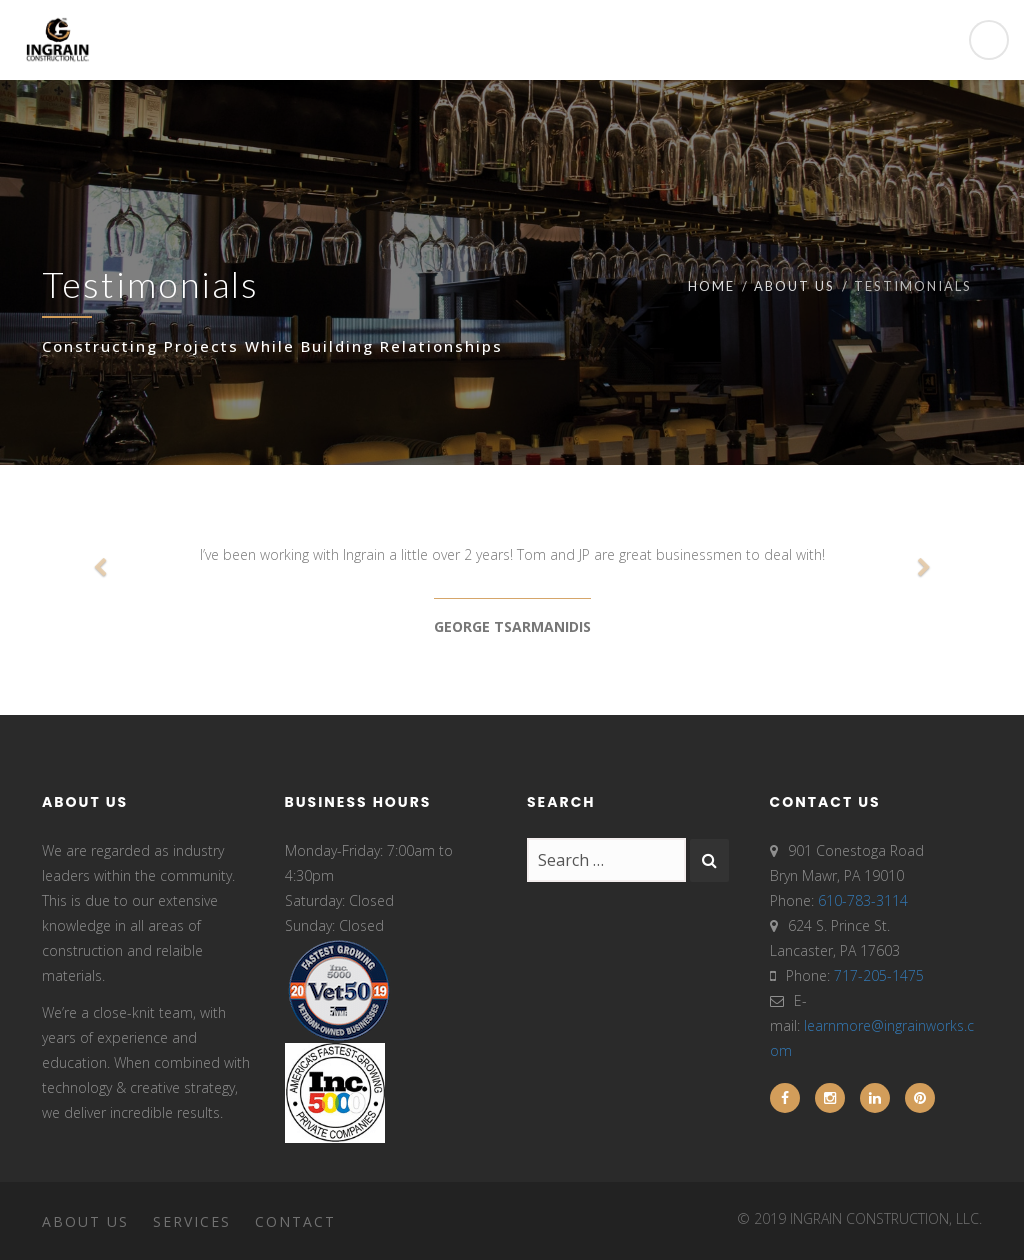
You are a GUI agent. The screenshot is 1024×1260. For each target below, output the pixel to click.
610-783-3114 (863, 900)
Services (192, 1221)
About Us (794, 286)
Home (711, 286)
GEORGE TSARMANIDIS (512, 626)
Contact (295, 1221)
